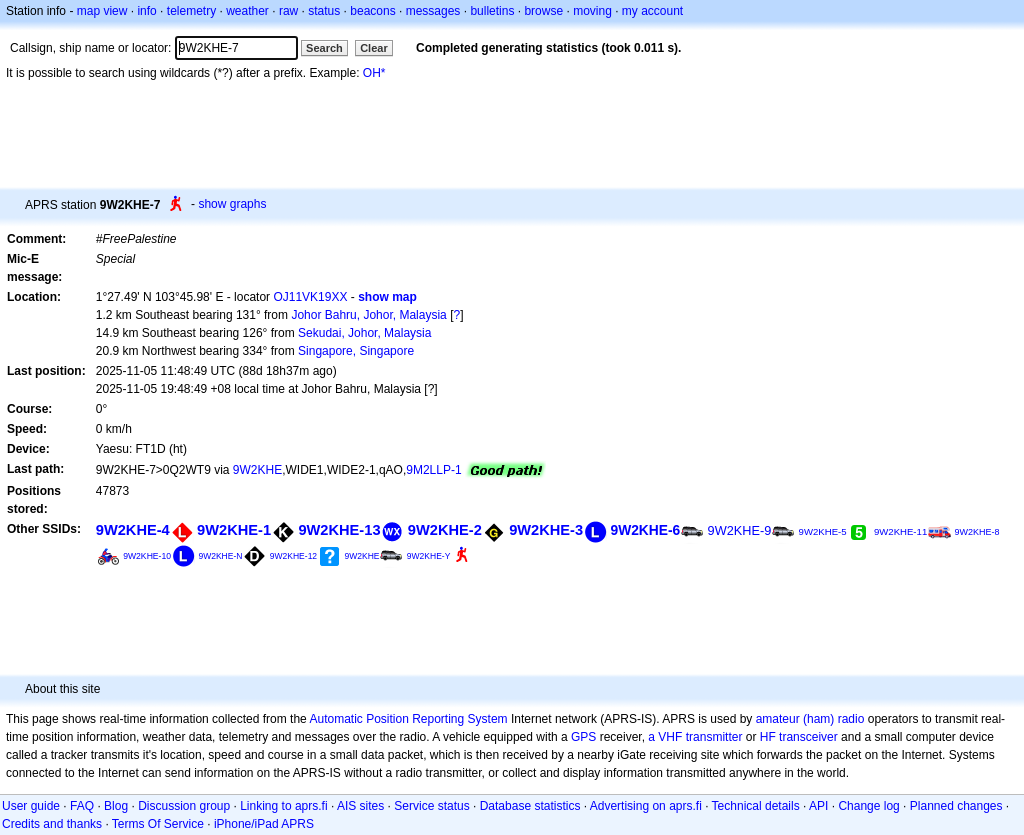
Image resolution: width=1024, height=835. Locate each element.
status (324, 11)
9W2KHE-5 (823, 531)
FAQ (82, 806)
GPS (583, 737)
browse (543, 11)
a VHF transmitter (695, 737)
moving (592, 11)
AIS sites (360, 806)
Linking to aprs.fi (283, 806)
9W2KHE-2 (445, 530)
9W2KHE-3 (546, 530)
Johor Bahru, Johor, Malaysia (368, 315)
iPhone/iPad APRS (264, 824)
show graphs (232, 204)
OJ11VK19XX (310, 297)
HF (768, 737)
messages (433, 11)
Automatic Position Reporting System (408, 719)
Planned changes (956, 806)
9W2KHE (257, 470)
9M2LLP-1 (433, 470)
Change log (868, 806)
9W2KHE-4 (133, 530)
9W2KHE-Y (429, 556)
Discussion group (184, 806)
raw (288, 11)
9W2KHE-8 (977, 532)
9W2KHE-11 (900, 531)
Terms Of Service (158, 824)
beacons (372, 11)
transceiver (808, 737)
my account (652, 11)
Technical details (756, 806)
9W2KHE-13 (339, 530)
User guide (31, 806)
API (818, 806)
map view (102, 11)
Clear (374, 48)
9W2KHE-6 (645, 530)
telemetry (191, 11)
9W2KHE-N (220, 556)
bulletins (492, 11)
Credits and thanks (52, 824)
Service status (431, 806)
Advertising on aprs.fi (646, 806)
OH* (374, 73)
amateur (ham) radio (810, 719)
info (146, 11)
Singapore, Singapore (356, 351)
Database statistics (530, 806)
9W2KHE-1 (234, 530)
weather (247, 11)
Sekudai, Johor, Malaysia (364, 333)
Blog (116, 806)
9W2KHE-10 (147, 556)
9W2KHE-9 (740, 530)
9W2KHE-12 (293, 556)
